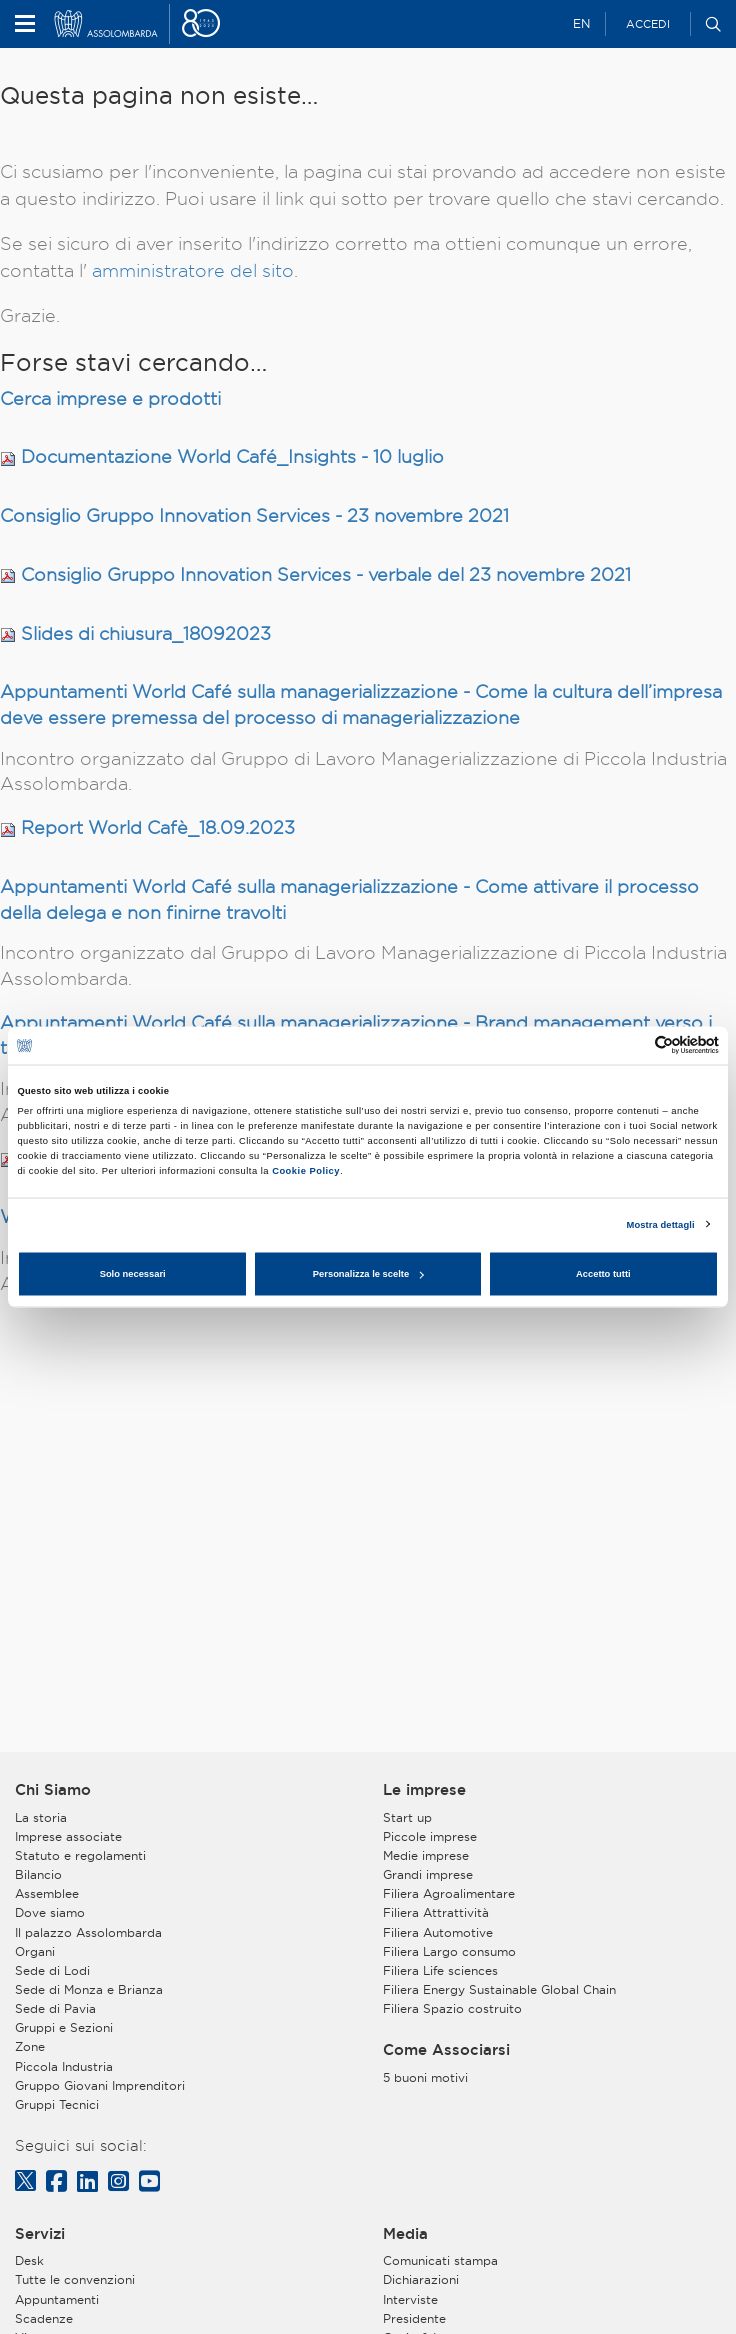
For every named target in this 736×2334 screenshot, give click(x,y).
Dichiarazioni (421, 2279)
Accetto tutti (603, 1274)
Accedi (648, 24)
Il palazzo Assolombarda (88, 1932)
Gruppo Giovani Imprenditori (100, 2085)
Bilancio (38, 1874)
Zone (30, 2046)
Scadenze (44, 2318)
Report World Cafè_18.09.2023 (158, 827)
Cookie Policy (306, 1170)
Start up (407, 1817)
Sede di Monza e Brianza (89, 1989)
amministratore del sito (193, 270)
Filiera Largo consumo (449, 1951)
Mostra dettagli (661, 1224)
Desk (29, 2260)
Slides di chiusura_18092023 (146, 633)
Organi (35, 1951)
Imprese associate (68, 1836)
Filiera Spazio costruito (452, 2008)
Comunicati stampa (440, 2260)
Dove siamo (50, 1912)
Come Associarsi (446, 2050)
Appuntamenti (57, 2299)
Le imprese (424, 1790)
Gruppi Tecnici (57, 2104)
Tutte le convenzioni (75, 2279)
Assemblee (47, 1893)
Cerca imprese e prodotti (110, 398)
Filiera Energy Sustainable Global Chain (499, 1989)
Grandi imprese (428, 1874)
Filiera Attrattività (436, 1912)
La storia (41, 1817)
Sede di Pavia (55, 2008)
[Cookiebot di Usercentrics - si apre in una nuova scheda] (631, 1045)
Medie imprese (426, 1855)
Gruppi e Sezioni (64, 2027)
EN (581, 23)
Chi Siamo (53, 1790)
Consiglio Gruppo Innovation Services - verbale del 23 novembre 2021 (326, 574)
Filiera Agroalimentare (449, 1893)
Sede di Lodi (52, 1970)
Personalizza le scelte (368, 1274)
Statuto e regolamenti (80, 1855)
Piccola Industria (64, 2066)
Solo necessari (133, 1274)
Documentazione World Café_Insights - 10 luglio (232, 456)
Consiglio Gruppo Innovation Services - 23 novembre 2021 (254, 515)
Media (405, 2234)
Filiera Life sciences (440, 1970)
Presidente (414, 2318)
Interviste (410, 2299)
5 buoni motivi (425, 2077)
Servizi (40, 2234)
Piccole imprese (430, 1836)
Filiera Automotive (438, 1932)
